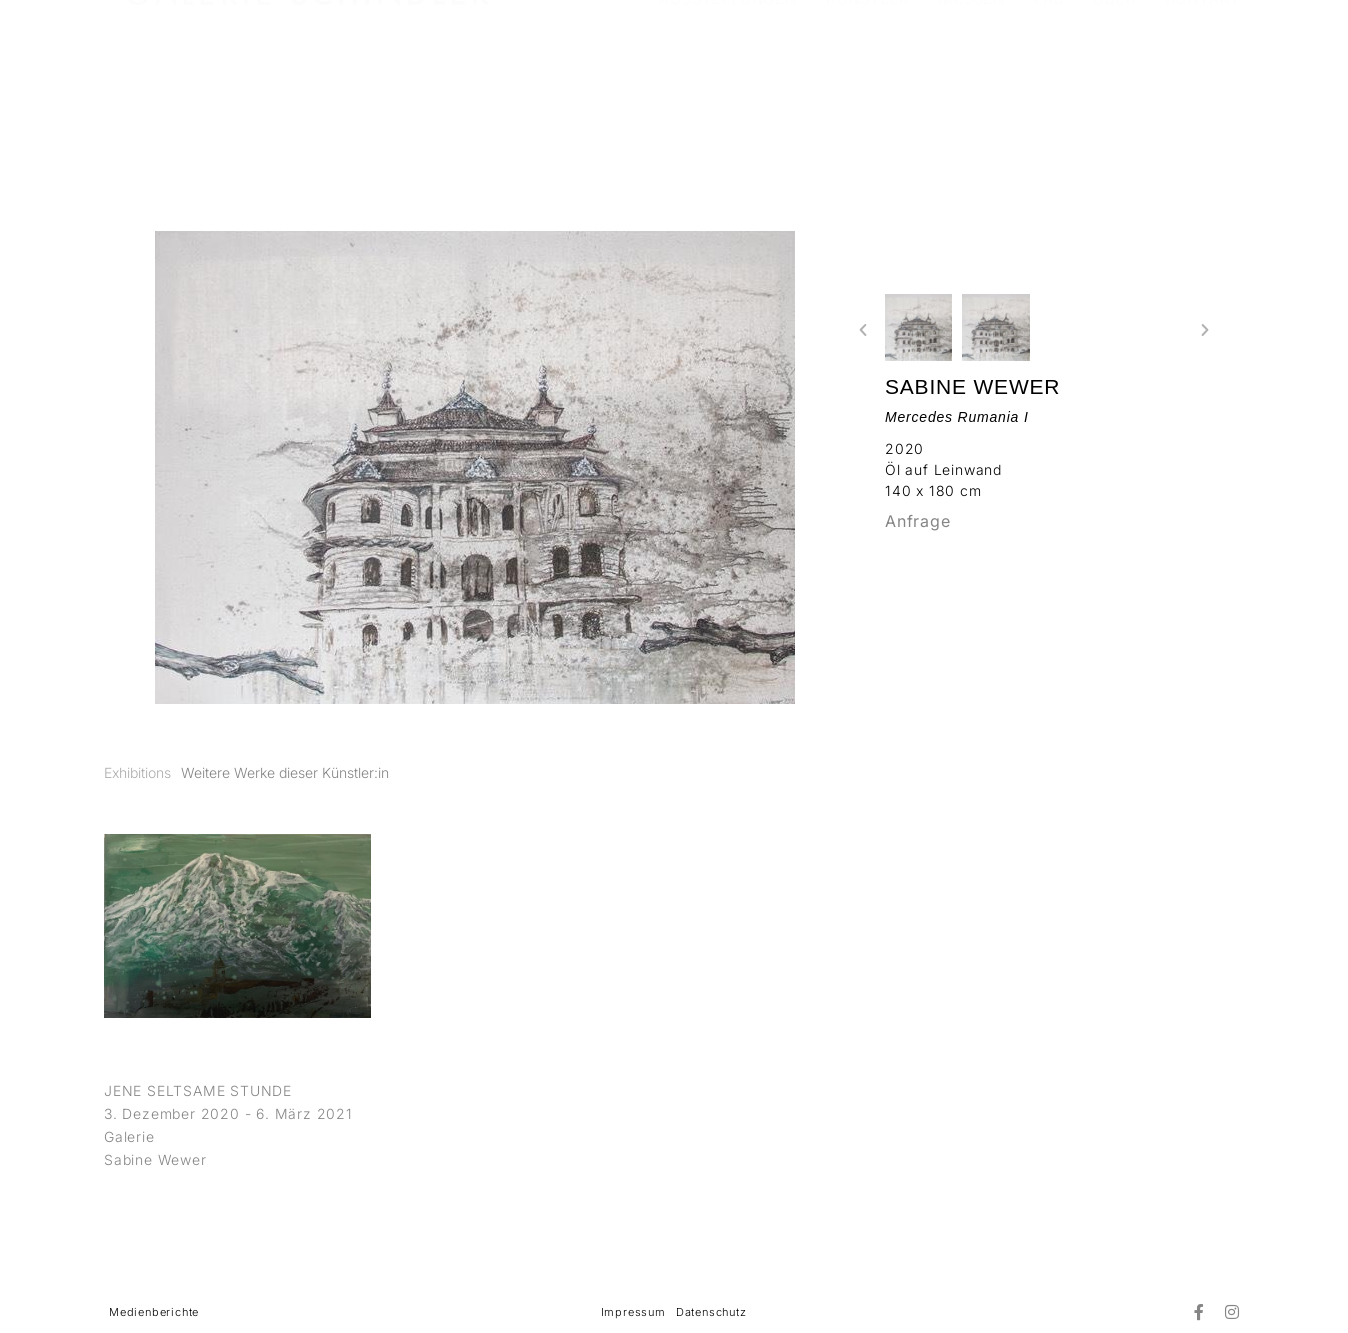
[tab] (137, 772)
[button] (863, 330)
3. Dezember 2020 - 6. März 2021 (228, 1113)
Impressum (633, 1312)
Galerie (129, 1136)
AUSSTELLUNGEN (727, 64)
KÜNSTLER (868, 64)
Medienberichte (154, 1312)
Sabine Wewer (972, 386)
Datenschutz (711, 1312)
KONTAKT (1204, 64)
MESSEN (972, 64)
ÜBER (1114, 64)
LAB (1049, 64)
